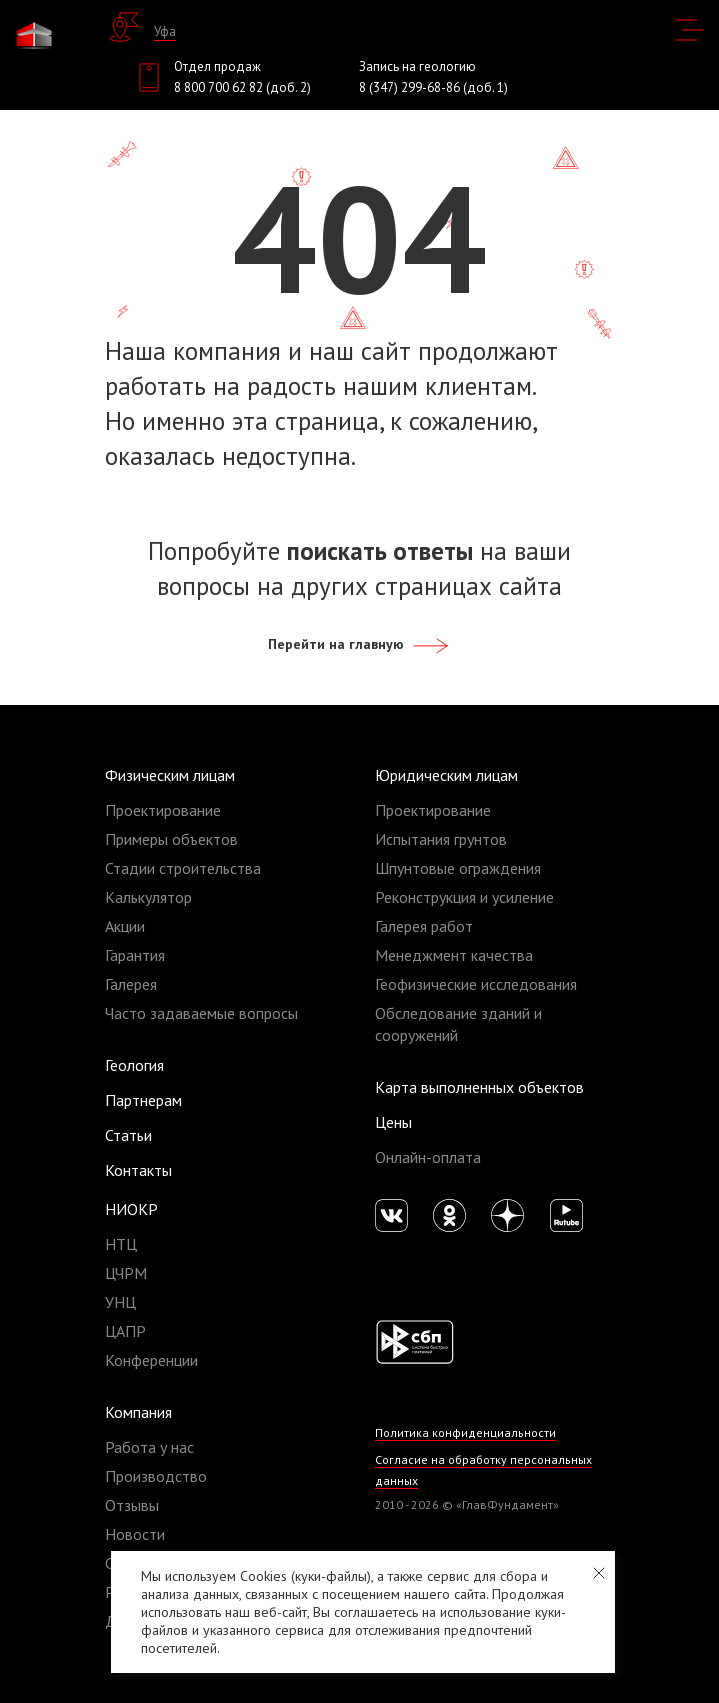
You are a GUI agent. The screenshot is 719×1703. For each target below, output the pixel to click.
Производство (156, 1476)
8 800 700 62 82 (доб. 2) (242, 87)
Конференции (151, 1360)
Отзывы (132, 1505)
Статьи (128, 1135)
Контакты (138, 1170)
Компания (138, 1412)
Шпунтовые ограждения (458, 868)
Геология (134, 1065)
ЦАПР (125, 1331)
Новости (135, 1534)
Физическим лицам (170, 775)
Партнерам (143, 1100)
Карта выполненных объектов (479, 1087)
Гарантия (135, 955)
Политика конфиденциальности (465, 1432)
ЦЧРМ (126, 1273)
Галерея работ (424, 926)
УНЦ (120, 1302)
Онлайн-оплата (428, 1157)
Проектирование (163, 810)
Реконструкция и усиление (464, 897)
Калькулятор (148, 897)
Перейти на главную (359, 644)
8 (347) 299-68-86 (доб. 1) (433, 87)
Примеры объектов (171, 839)
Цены (393, 1122)
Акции (125, 926)
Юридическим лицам (446, 775)
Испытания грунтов (441, 839)
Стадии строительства (183, 868)
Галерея (131, 984)
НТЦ (121, 1244)
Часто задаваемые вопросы (201, 1013)
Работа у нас (149, 1447)
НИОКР (131, 1209)
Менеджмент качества (454, 955)
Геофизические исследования (476, 984)
